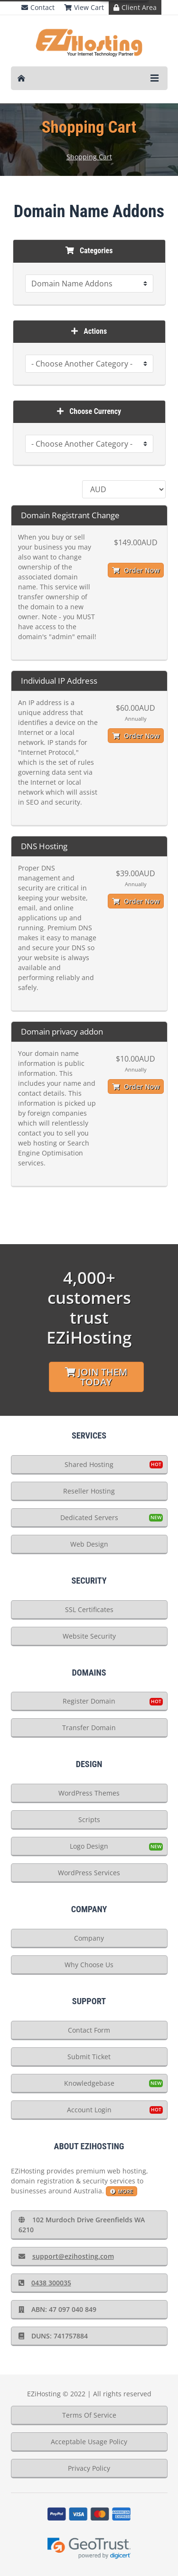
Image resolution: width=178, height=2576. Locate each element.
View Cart (84, 7)
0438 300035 (45, 2282)
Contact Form (89, 2030)
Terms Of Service (89, 2415)
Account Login (89, 2109)
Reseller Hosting (89, 1490)
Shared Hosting (89, 1464)
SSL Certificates (89, 1609)
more (121, 2191)
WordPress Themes (89, 1792)
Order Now (135, 570)
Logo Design (89, 1846)
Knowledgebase (89, 2083)
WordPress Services (89, 1872)
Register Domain (89, 1700)
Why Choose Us (89, 1964)
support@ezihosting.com (66, 2256)
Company (89, 1938)
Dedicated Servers (89, 1517)
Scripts (89, 1819)
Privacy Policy (89, 2468)
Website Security (89, 1636)
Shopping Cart (89, 156)
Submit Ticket (89, 2056)
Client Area (135, 7)
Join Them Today (96, 1377)
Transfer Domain (89, 1727)
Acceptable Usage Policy (89, 2441)
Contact (38, 7)
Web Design (89, 1544)
